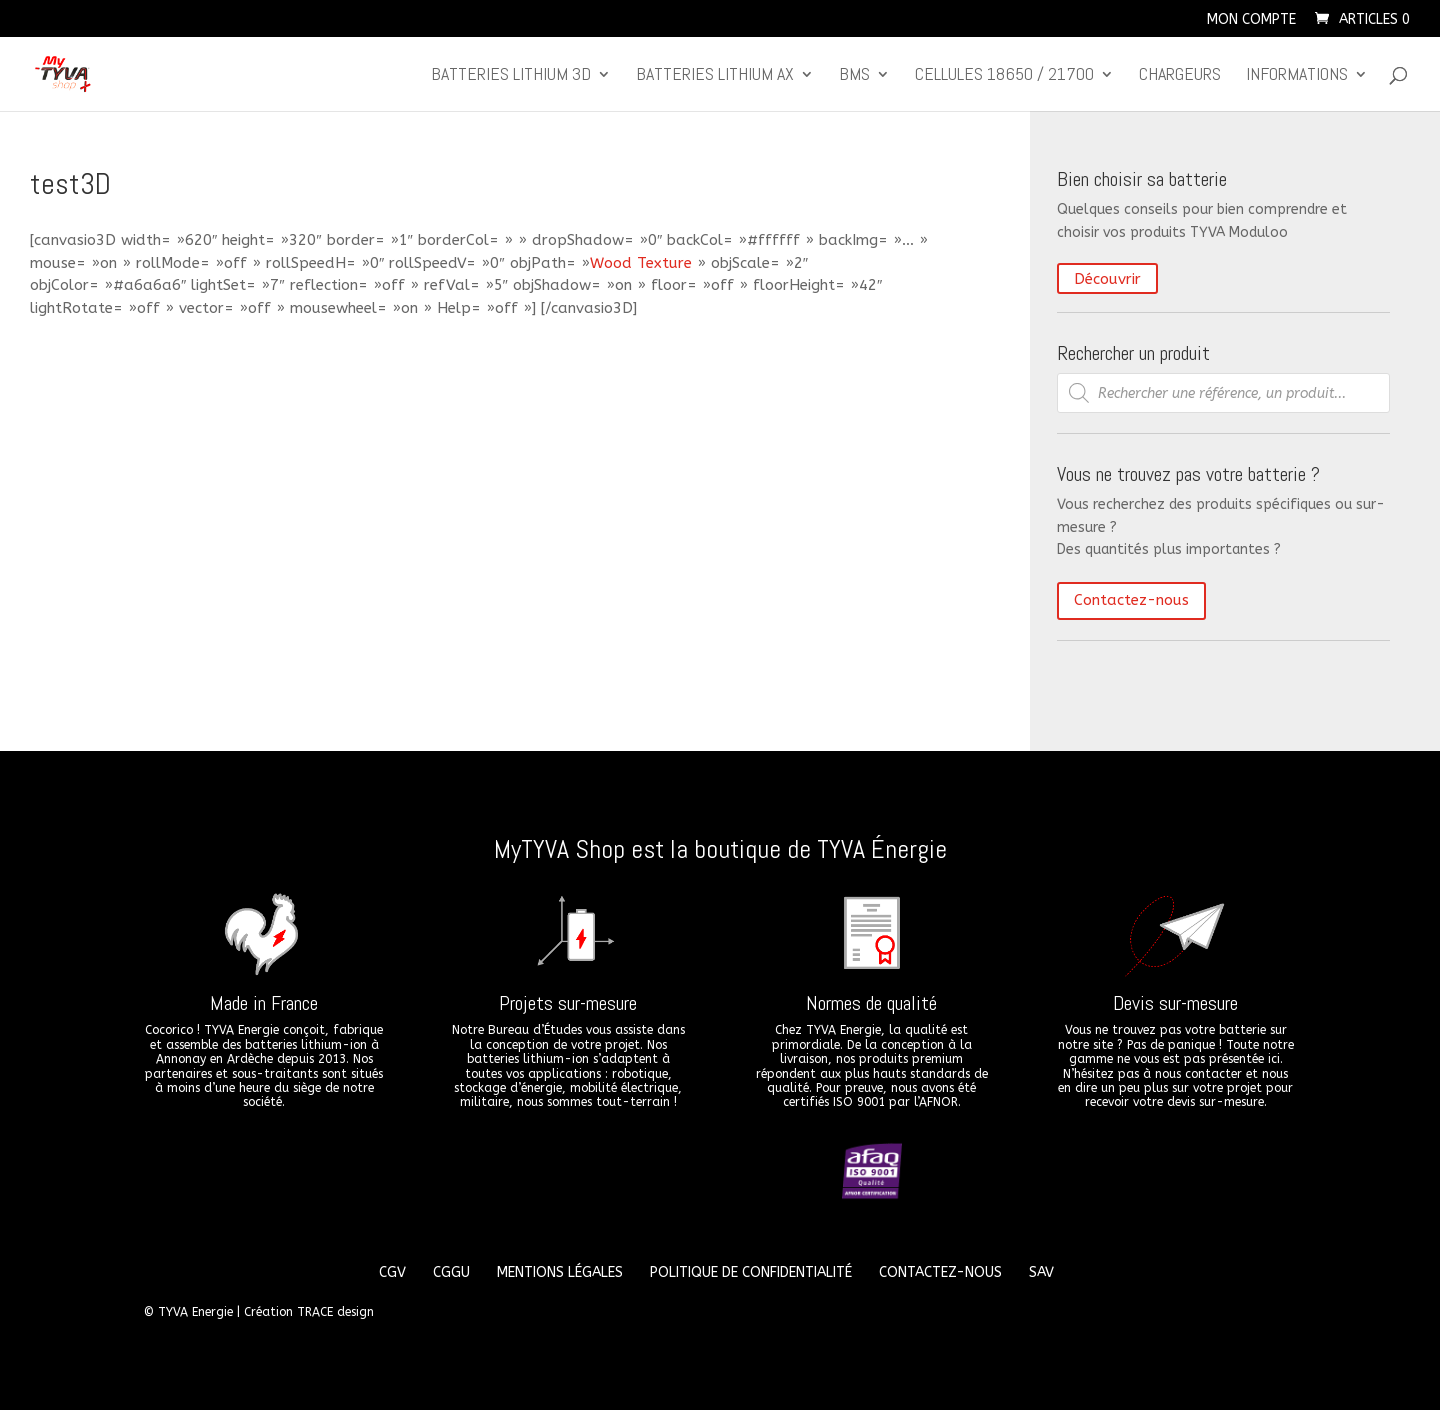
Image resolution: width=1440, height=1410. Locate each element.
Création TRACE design (309, 1312)
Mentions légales (560, 1272)
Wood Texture (641, 263)
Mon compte (1251, 20)
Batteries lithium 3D (511, 76)
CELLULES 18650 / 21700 (1004, 76)
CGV (392, 1272)
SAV (1041, 1272)
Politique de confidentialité (751, 1272)
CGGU (451, 1272)
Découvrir (1107, 279)
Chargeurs (1180, 76)
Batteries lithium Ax (715, 76)
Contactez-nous (1131, 600)
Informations (1297, 76)
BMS (854, 76)
